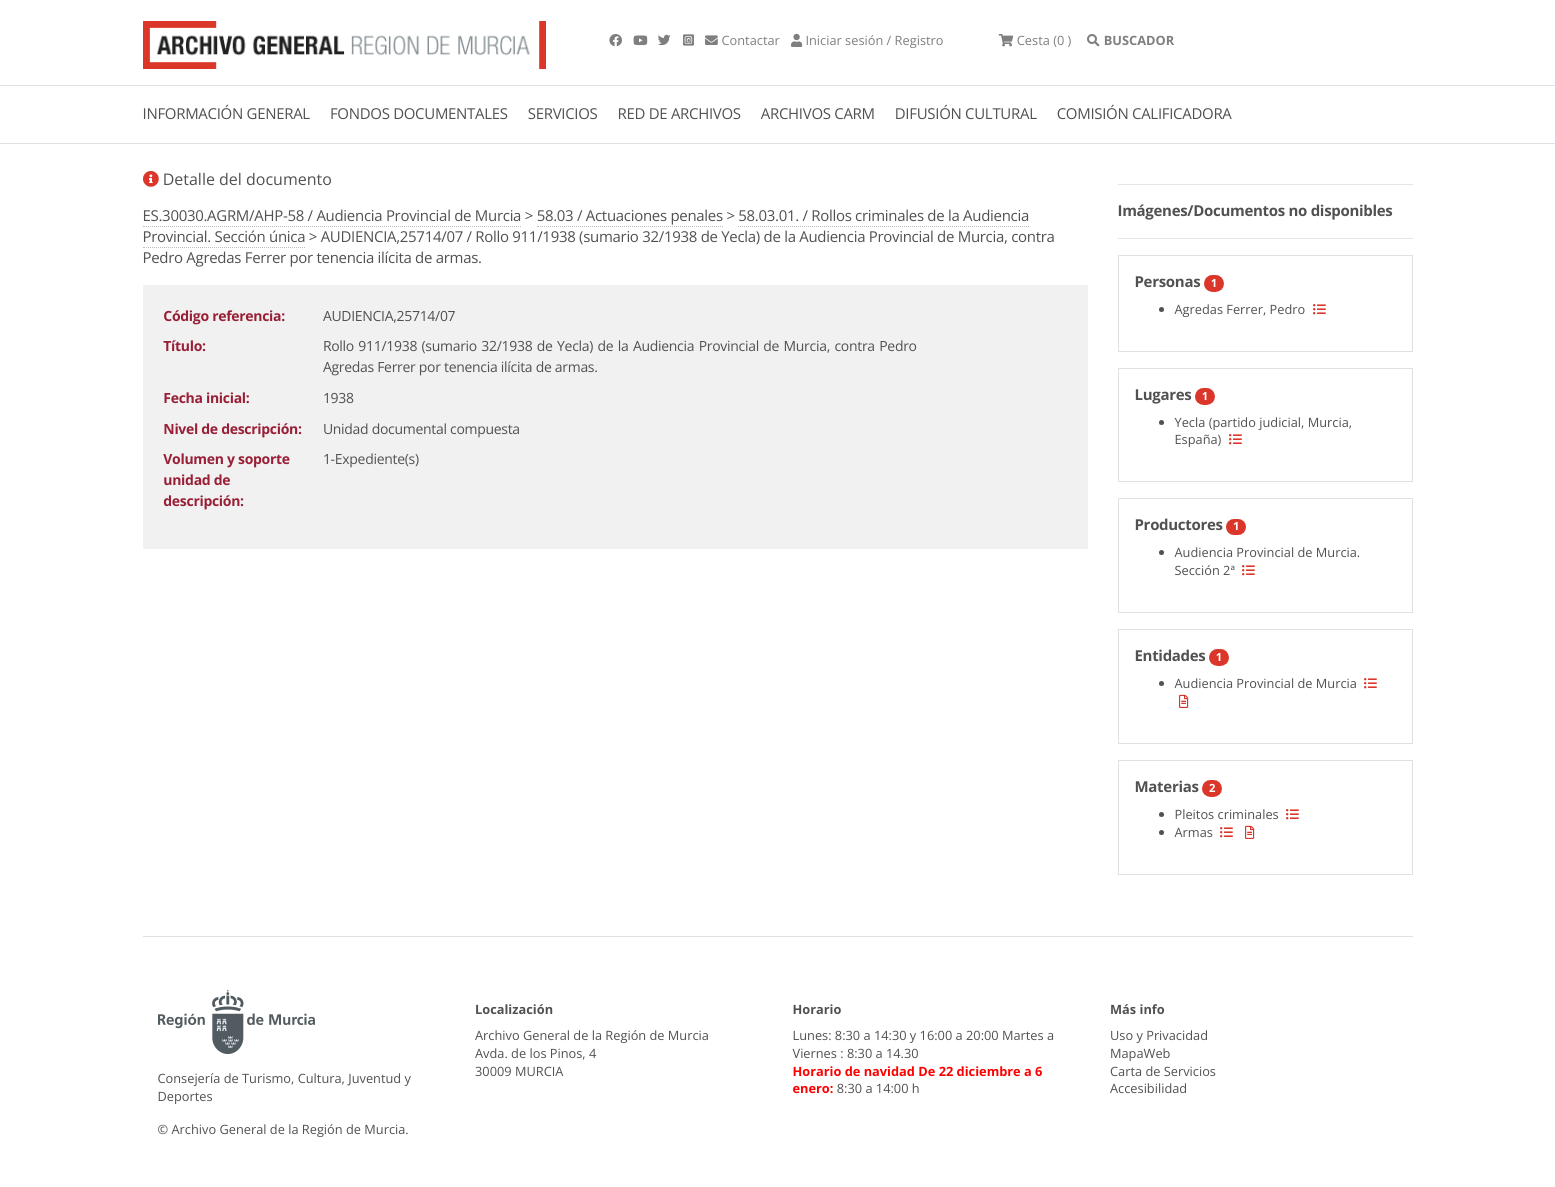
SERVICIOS (563, 114)
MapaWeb (1140, 1053)
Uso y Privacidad (1159, 1035)
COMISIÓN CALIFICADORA (1144, 114)
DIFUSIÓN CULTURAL (966, 114)
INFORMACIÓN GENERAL (226, 114)
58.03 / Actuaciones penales (630, 216)
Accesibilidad (1148, 1088)
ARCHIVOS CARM (818, 114)
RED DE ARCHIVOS (679, 114)
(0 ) (1035, 40)
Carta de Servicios (1163, 1071)
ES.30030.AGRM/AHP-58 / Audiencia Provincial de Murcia (332, 216)
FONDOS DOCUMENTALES (419, 114)
